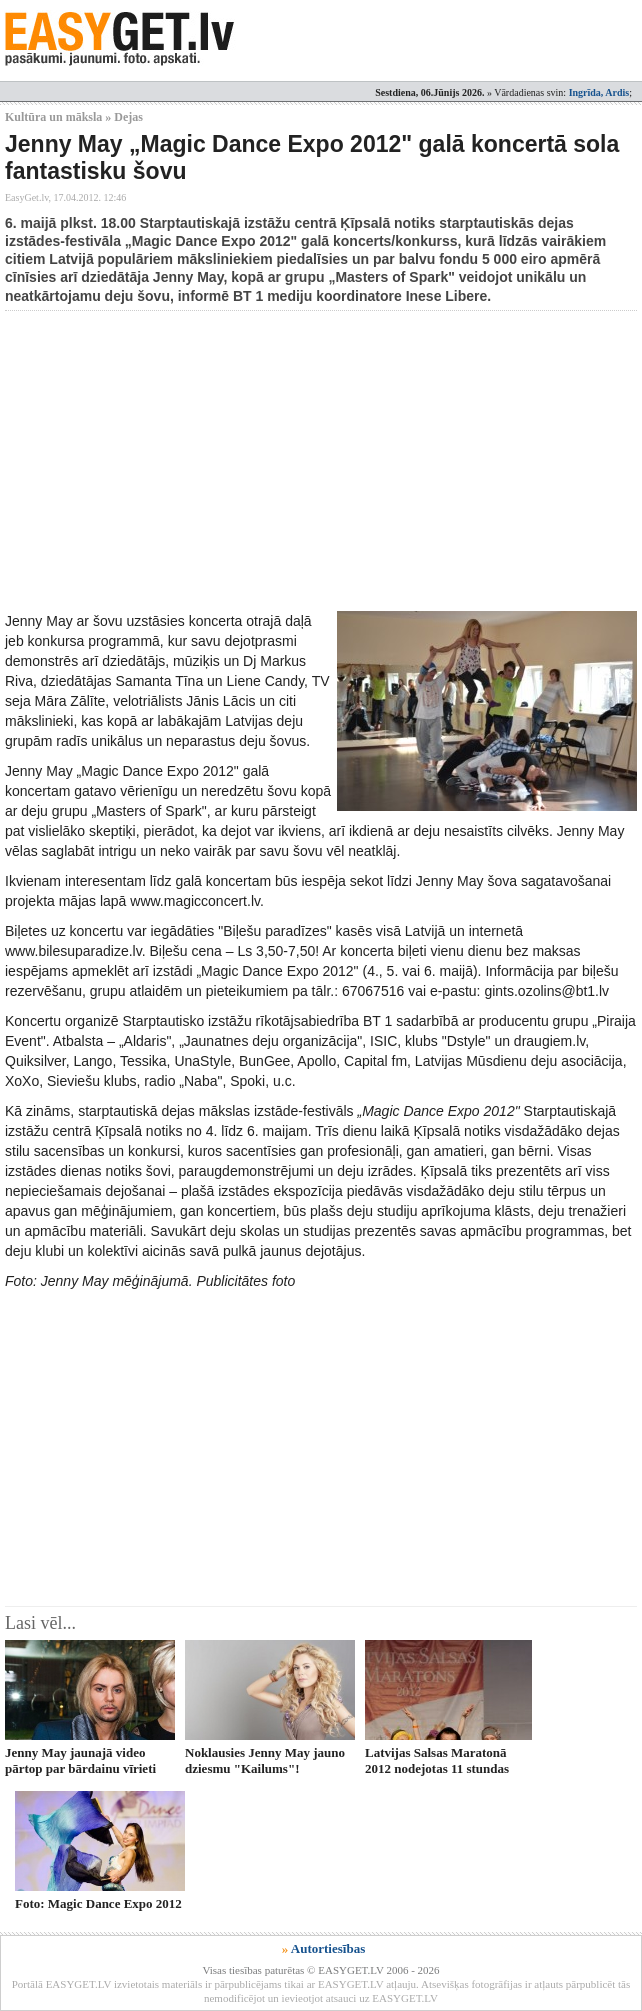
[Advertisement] (323, 461)
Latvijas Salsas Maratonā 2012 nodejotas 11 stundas (437, 1760)
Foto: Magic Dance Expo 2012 (98, 1903)
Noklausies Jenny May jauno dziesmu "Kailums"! (265, 1760)
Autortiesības (328, 1948)
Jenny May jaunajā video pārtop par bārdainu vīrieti (80, 1760)
